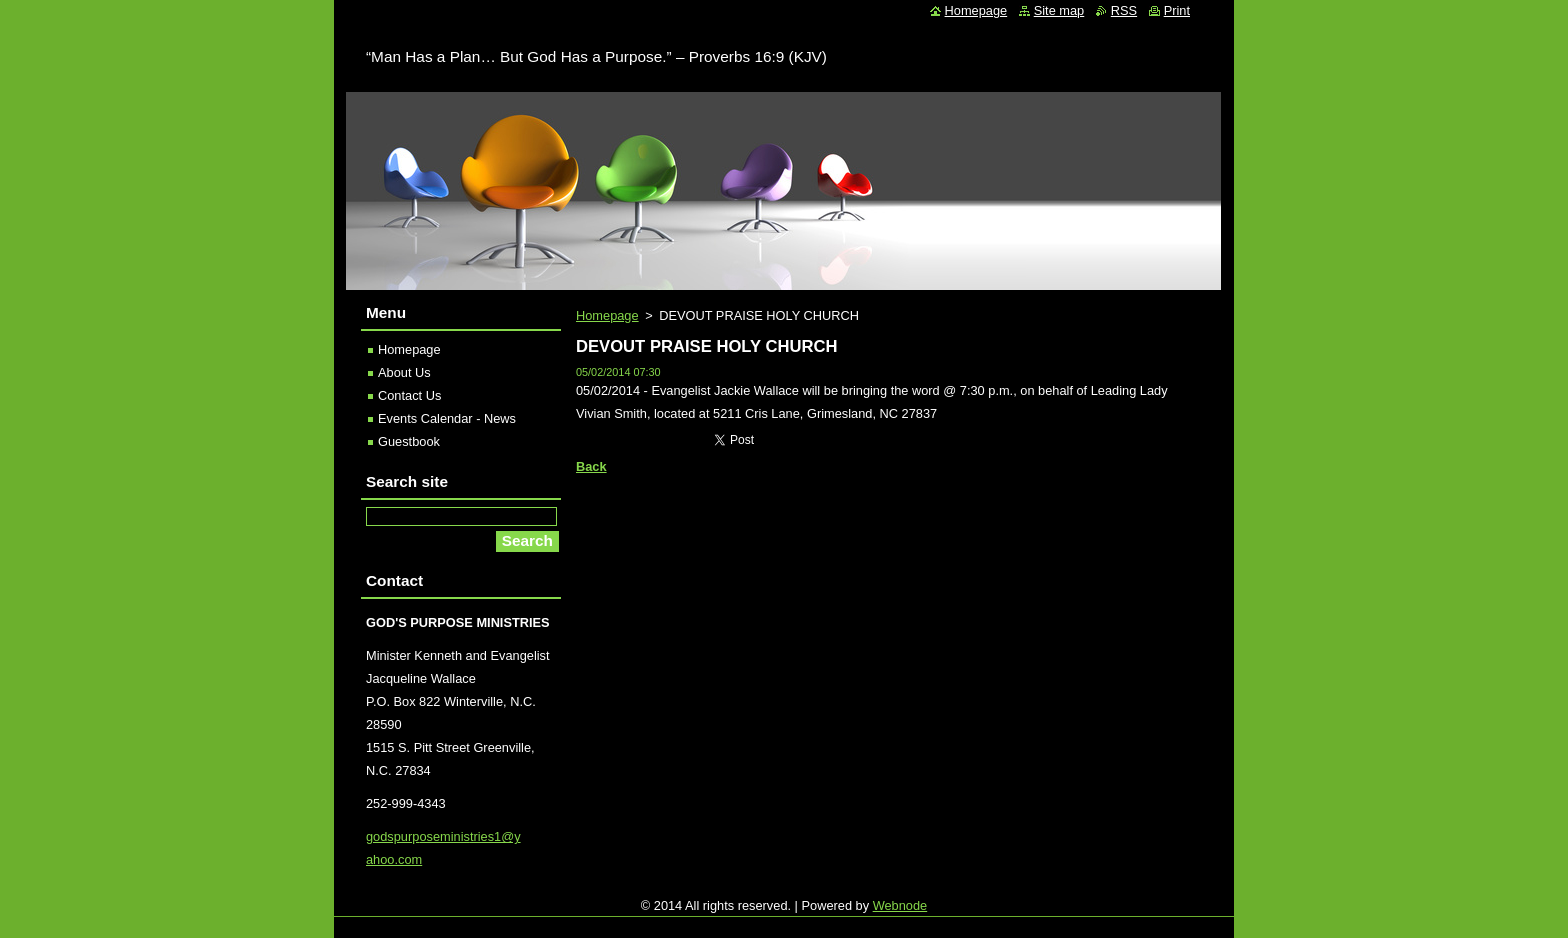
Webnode (900, 905)
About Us (404, 372)
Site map (1059, 10)
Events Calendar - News (447, 418)
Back (591, 466)
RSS (1124, 10)
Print (1177, 10)
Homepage (607, 315)
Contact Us (409, 395)
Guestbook (409, 441)
